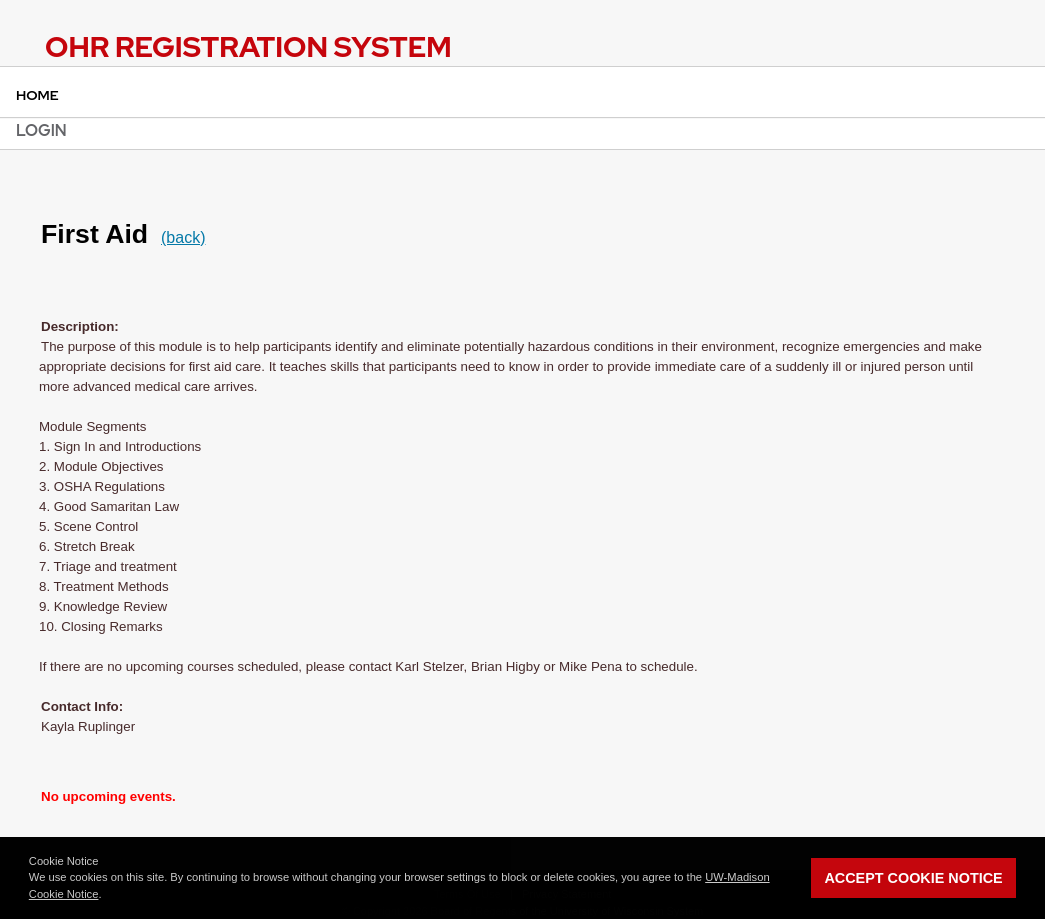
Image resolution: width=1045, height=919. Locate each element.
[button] (107, 896)
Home (37, 95)
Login (41, 130)
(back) (183, 237)
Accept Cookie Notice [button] (913, 878)
